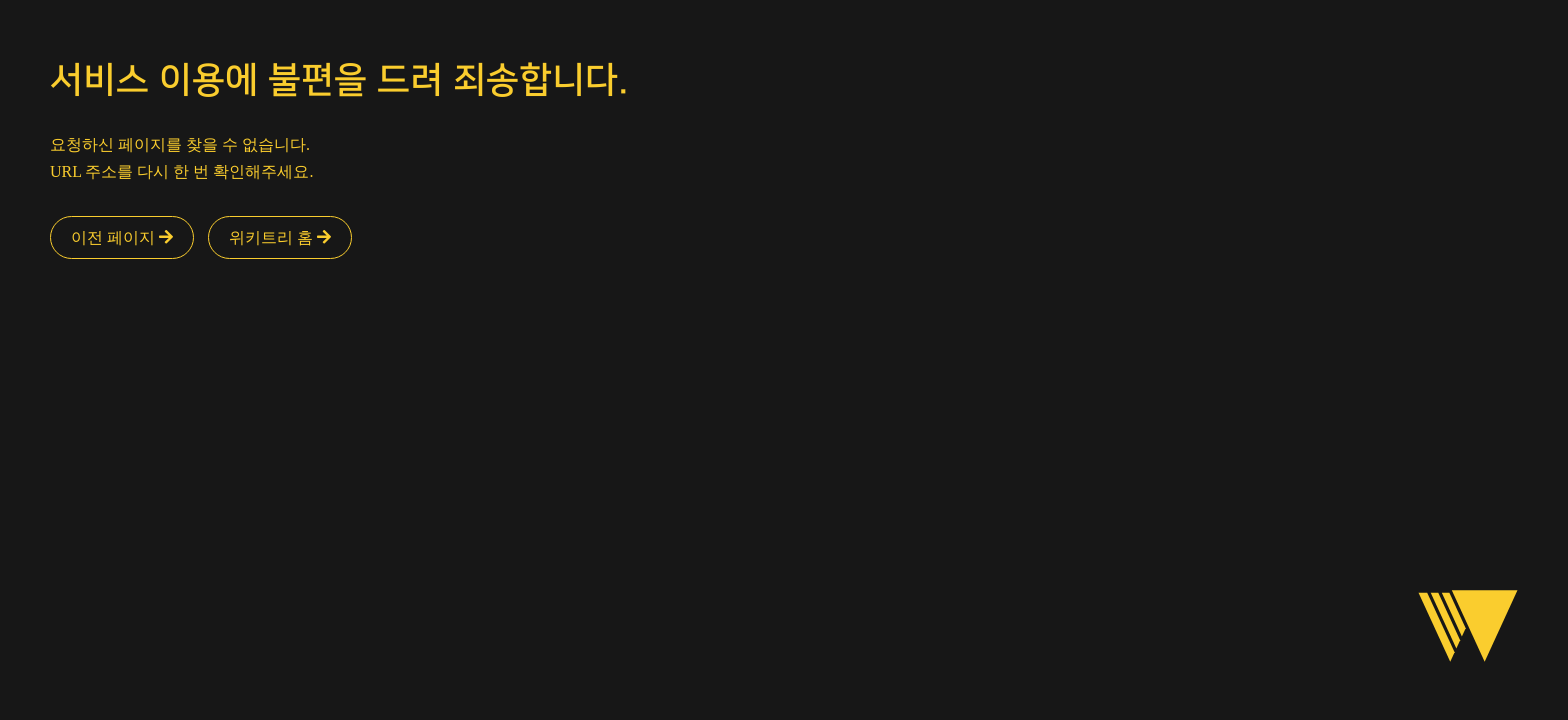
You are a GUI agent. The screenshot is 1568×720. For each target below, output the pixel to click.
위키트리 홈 (280, 237)
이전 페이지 (122, 237)
